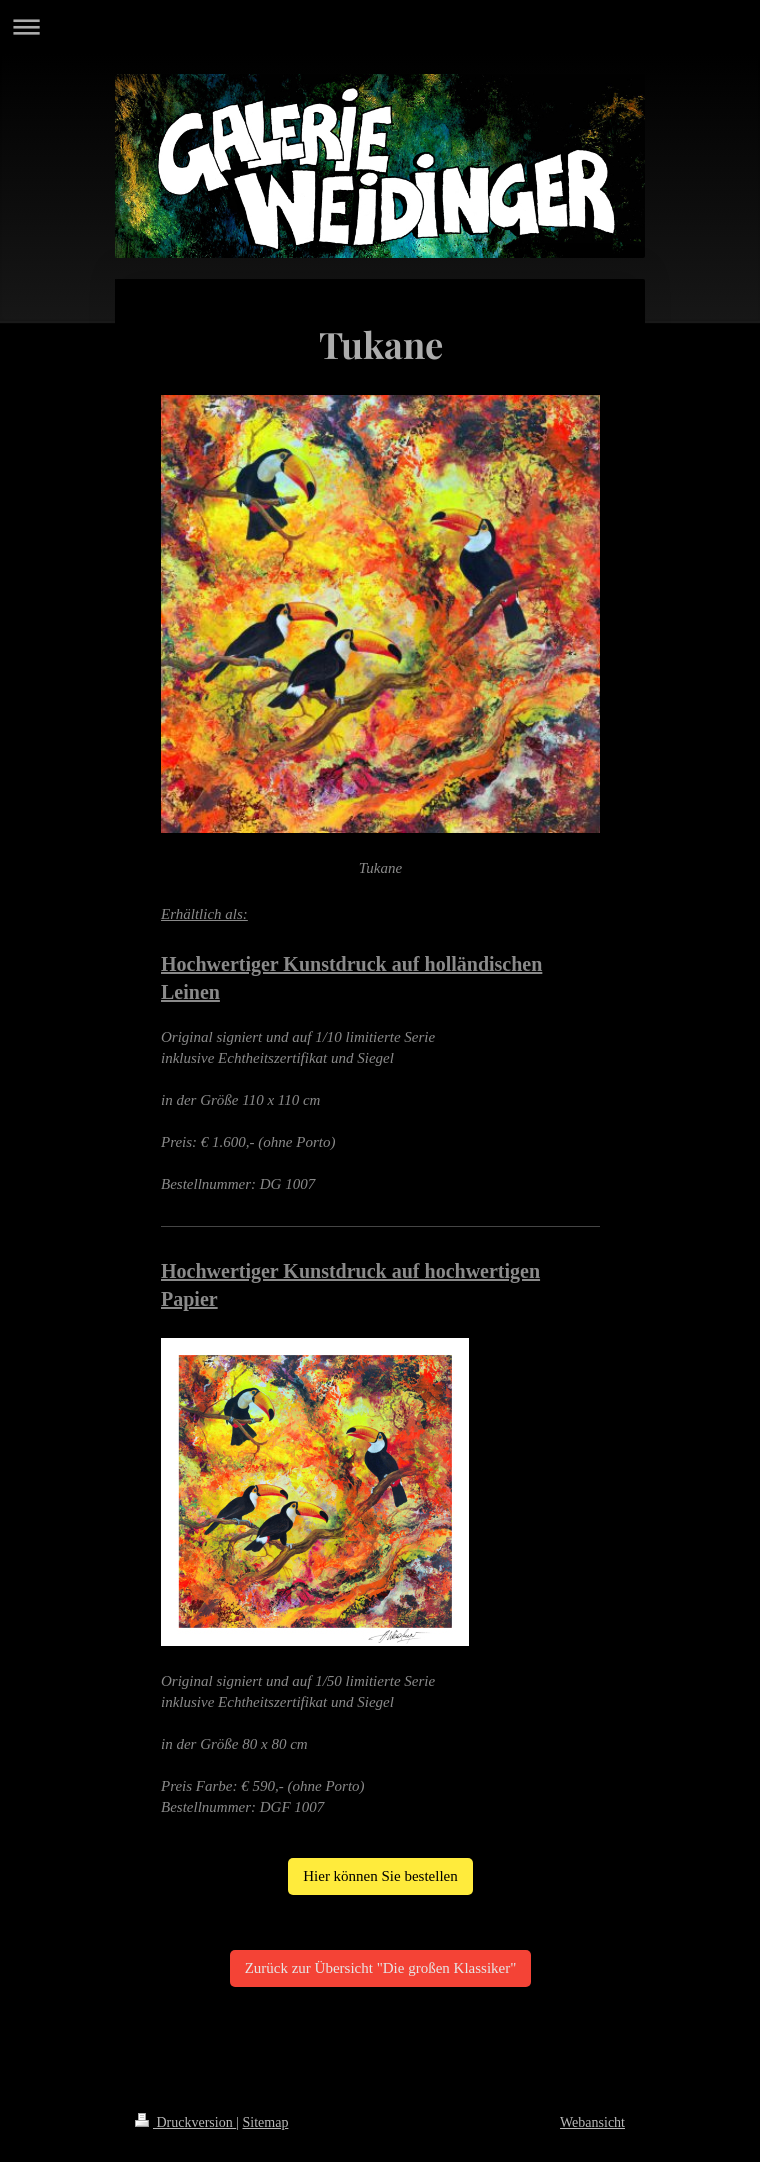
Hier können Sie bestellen (380, 1876)
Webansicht (592, 2122)
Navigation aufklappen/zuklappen (380, 26)
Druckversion (185, 2122)
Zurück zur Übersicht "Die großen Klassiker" (381, 1968)
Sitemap (266, 2122)
